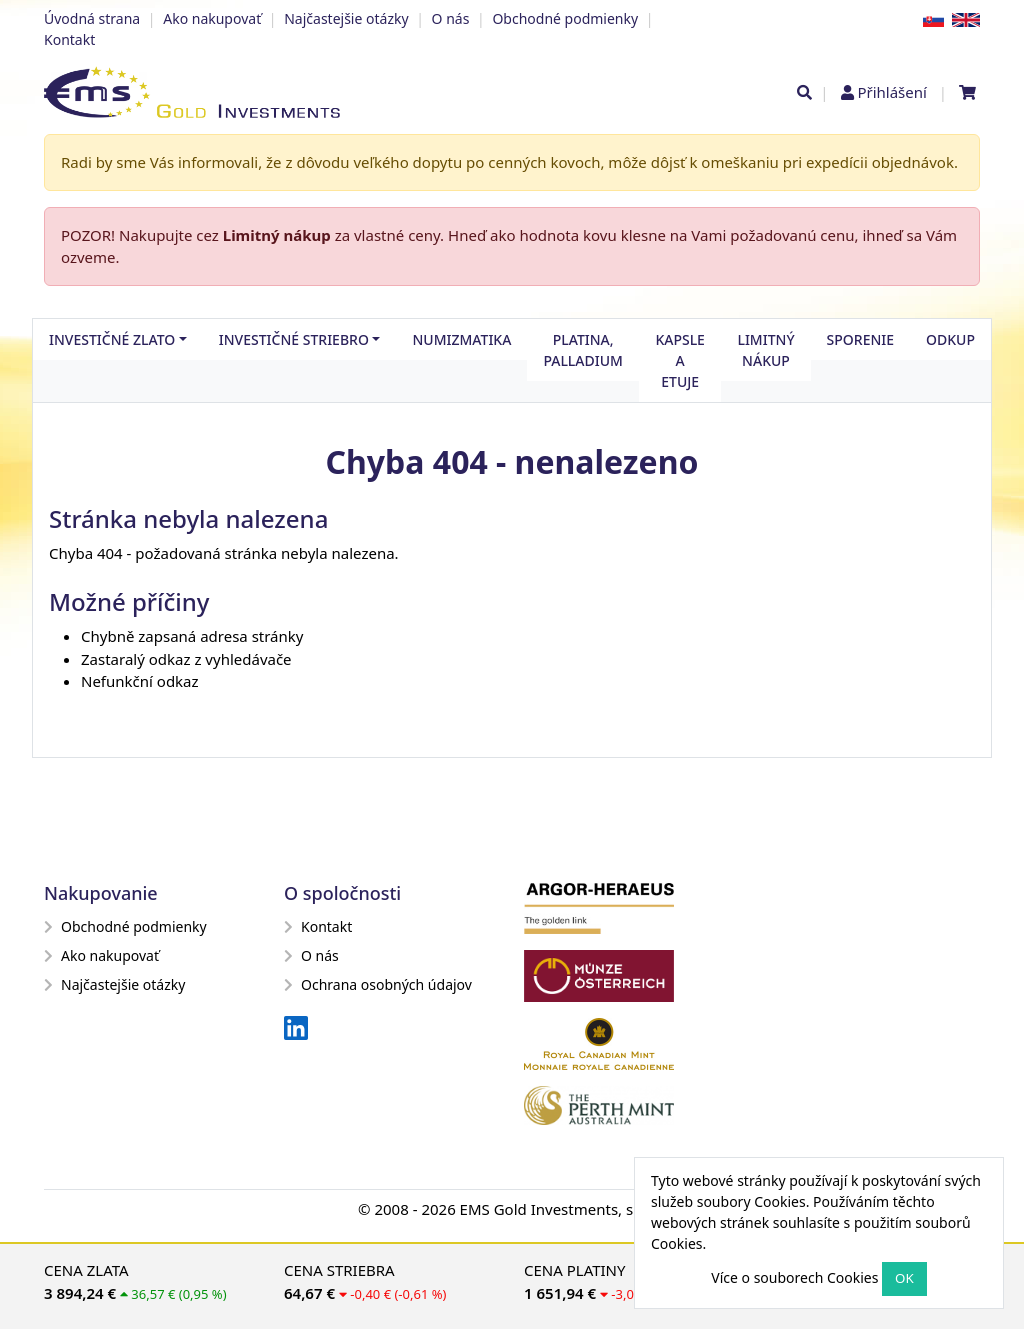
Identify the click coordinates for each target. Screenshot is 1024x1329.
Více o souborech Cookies (794, 1277)
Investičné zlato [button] (112, 339)
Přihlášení (891, 92)
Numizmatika (461, 339)
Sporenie (860, 339)
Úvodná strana (92, 18)
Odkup (950, 339)
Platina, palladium (583, 350)
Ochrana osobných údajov (378, 984)
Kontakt (69, 39)
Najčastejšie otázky (346, 18)
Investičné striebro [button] (294, 339)
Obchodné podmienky (565, 18)
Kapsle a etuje (680, 360)
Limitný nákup (277, 235)
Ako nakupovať (212, 18)
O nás (451, 18)
